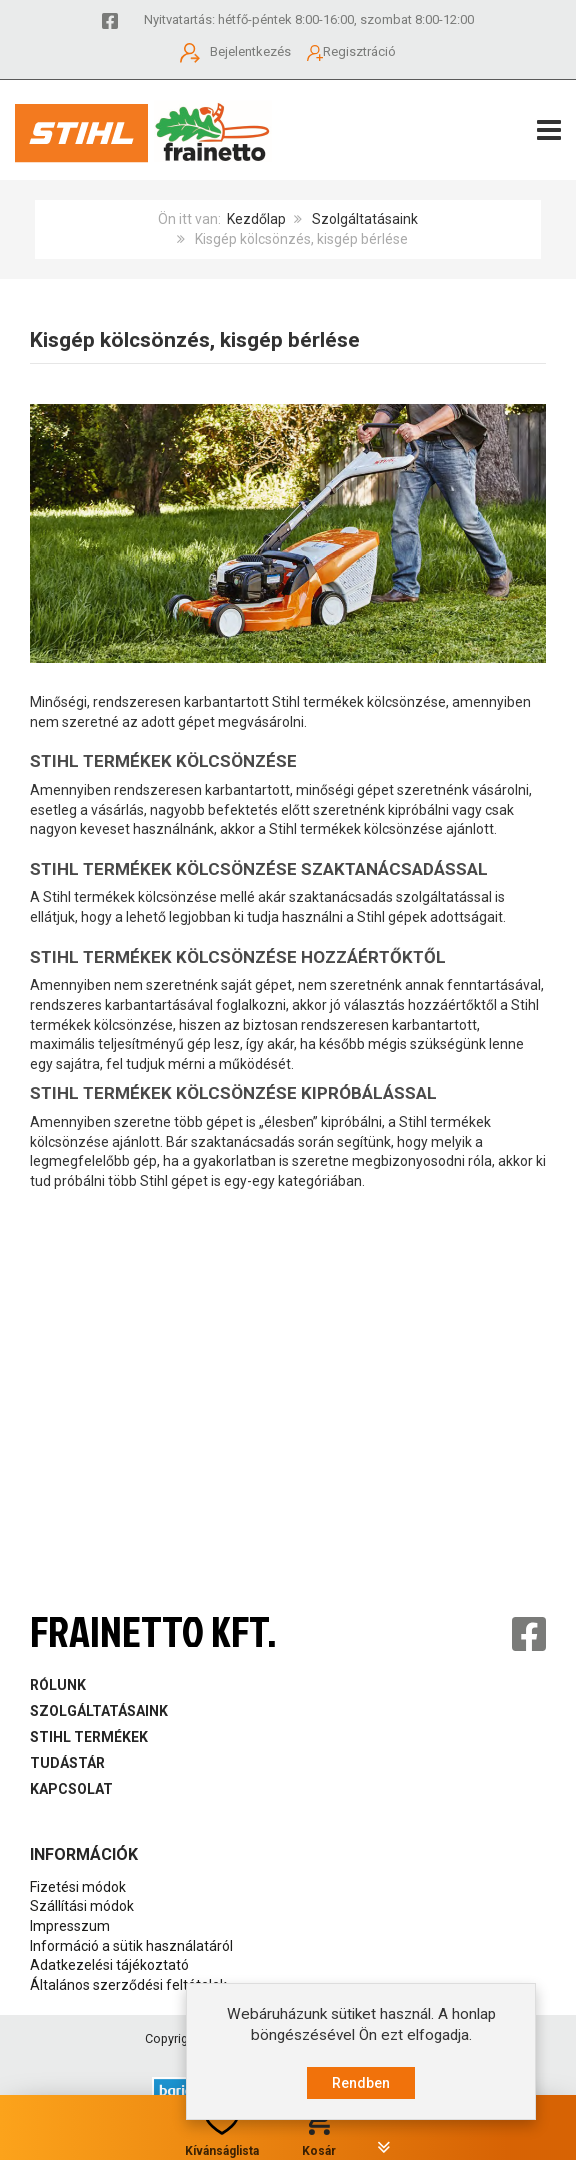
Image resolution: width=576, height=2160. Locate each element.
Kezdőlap (256, 219)
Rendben (361, 2083)
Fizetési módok (78, 1887)
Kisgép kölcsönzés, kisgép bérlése (195, 340)
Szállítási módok (82, 1906)
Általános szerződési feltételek (128, 1985)
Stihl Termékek (89, 1737)
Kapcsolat (71, 1789)
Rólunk (58, 1685)
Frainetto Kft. (153, 1631)
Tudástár (67, 1763)
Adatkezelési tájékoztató (109, 1965)
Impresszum (70, 1926)
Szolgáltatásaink (365, 219)
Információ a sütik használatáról (131, 1946)
